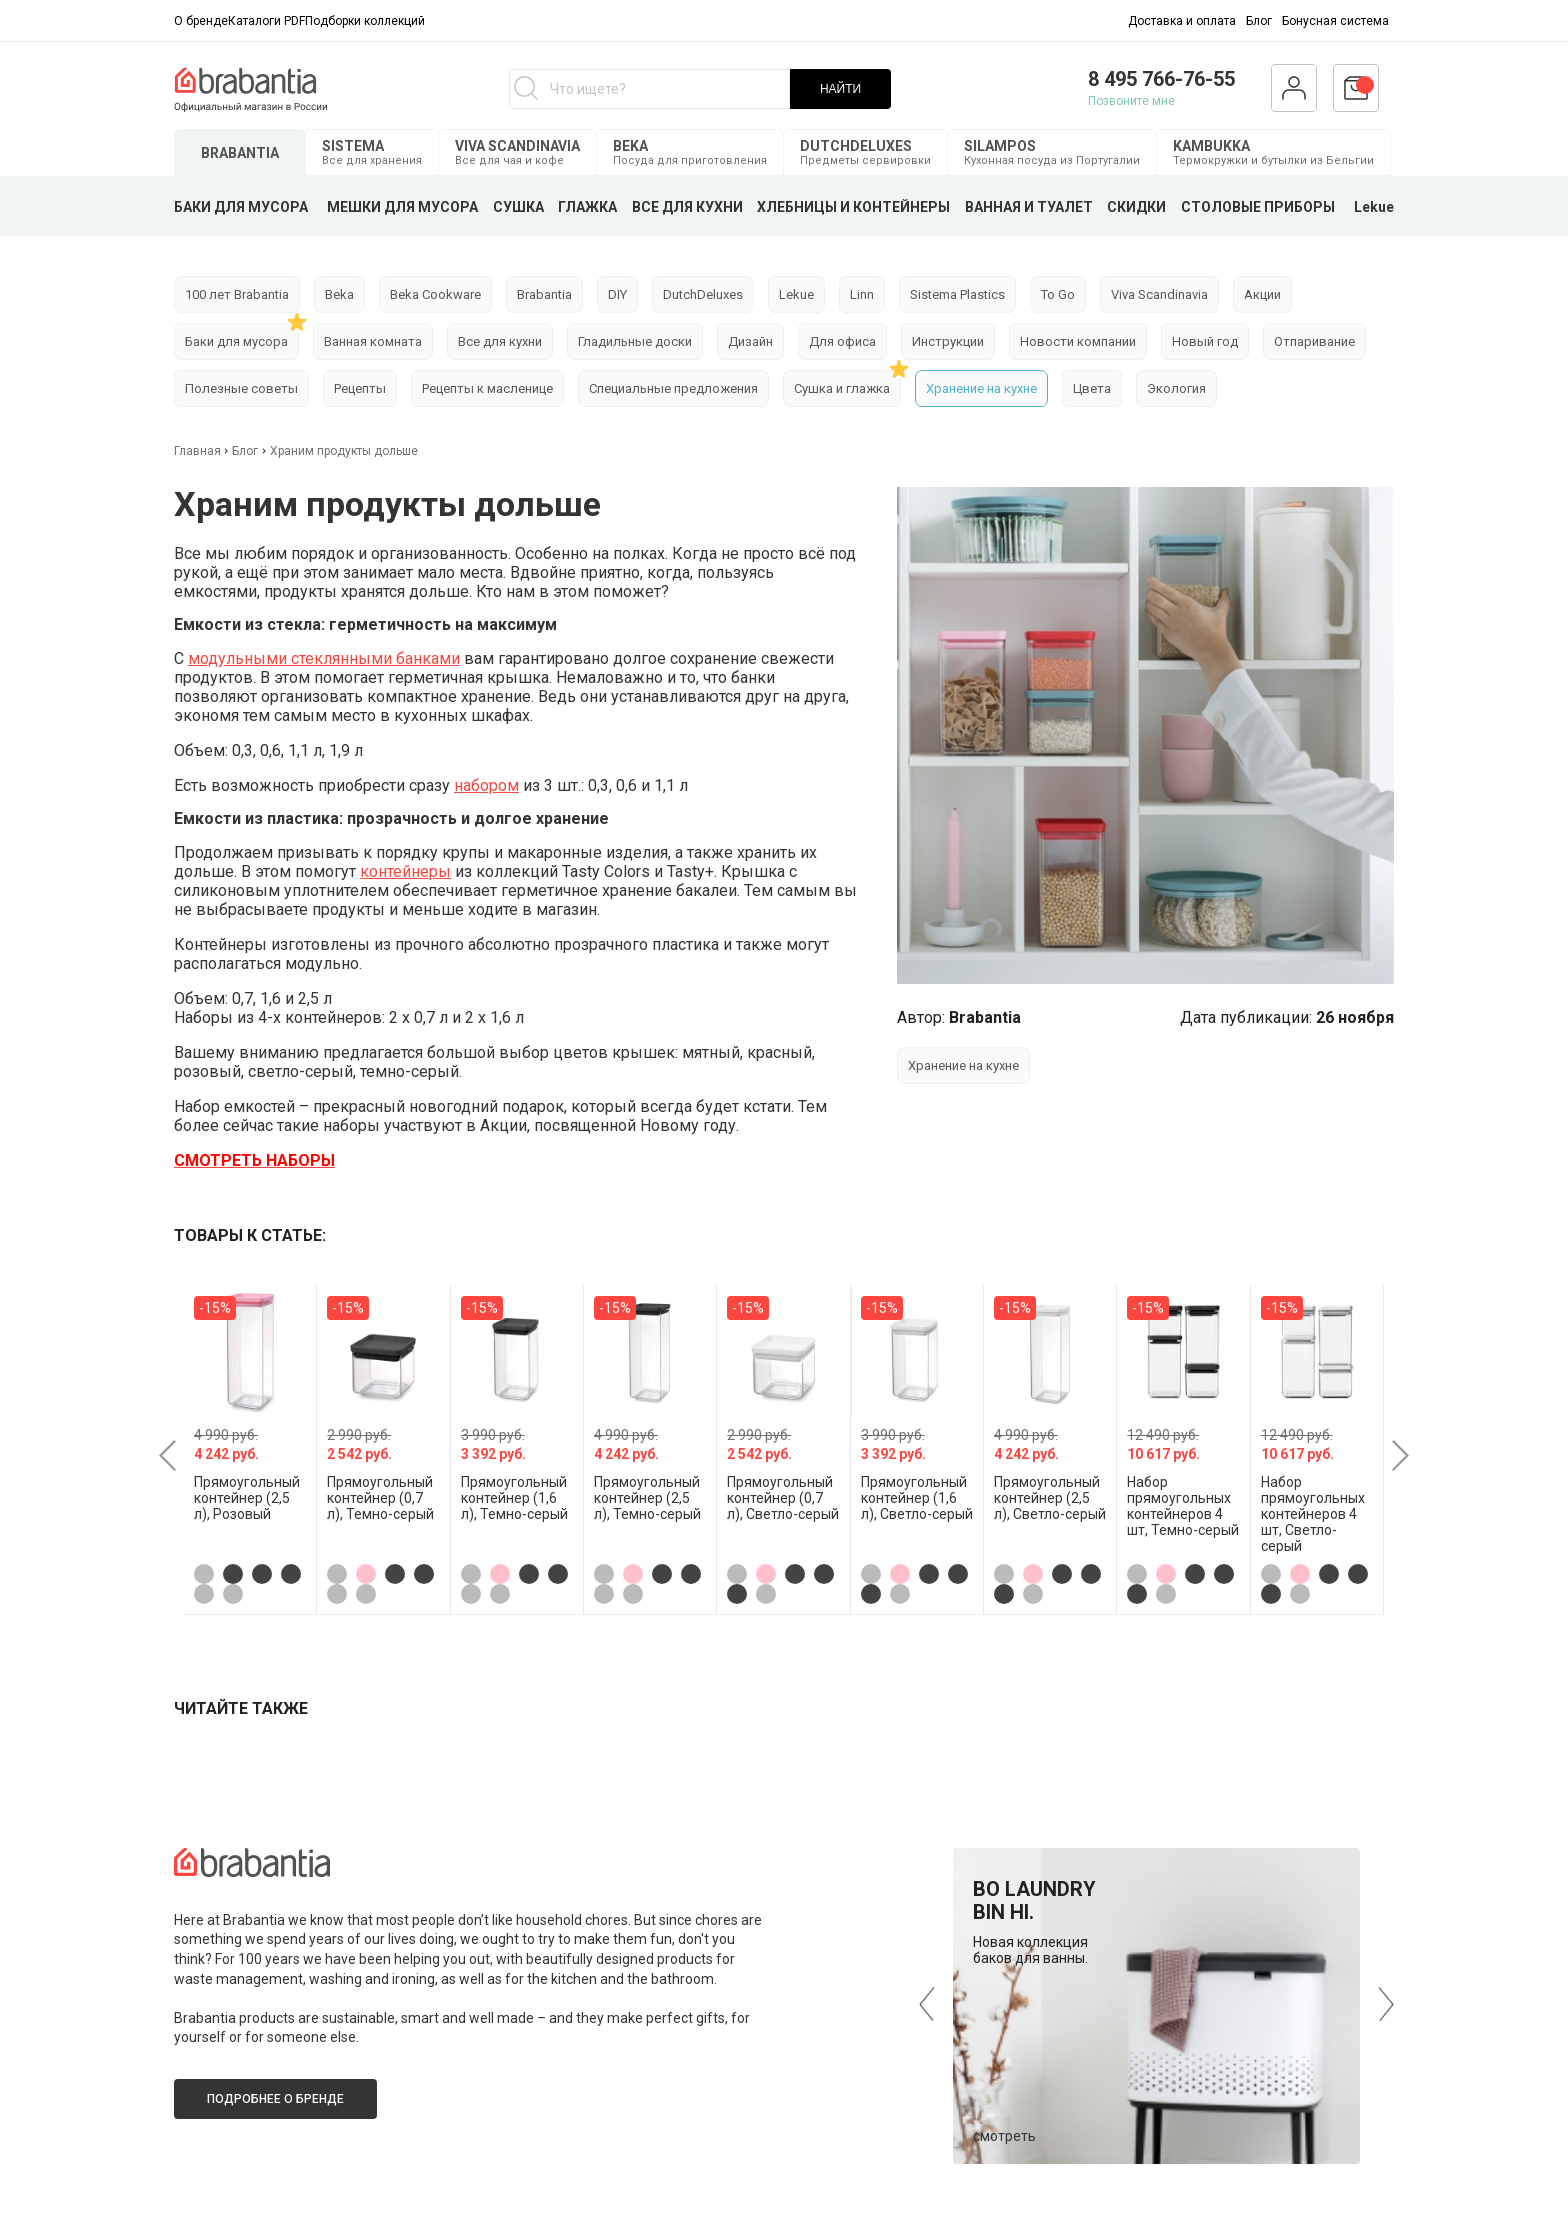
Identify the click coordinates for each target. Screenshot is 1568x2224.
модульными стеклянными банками (324, 658)
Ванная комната (373, 341)
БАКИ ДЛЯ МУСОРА (241, 207)
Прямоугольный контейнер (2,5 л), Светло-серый (1050, 1498)
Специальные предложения (673, 388)
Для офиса (842, 341)
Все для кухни (500, 341)
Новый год (1205, 341)
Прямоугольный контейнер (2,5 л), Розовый (247, 1498)
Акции (1262, 294)
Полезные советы (241, 388)
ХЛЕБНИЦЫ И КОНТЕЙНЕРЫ (853, 207)
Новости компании (1078, 341)
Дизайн (750, 341)
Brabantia (544, 294)
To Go (1058, 294)
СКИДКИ (1136, 207)
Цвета (1092, 388)
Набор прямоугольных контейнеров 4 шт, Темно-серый (1183, 1506)
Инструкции (948, 341)
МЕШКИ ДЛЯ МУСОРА (402, 207)
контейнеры (405, 871)
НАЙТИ (840, 89)
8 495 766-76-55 (1161, 79)
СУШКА (518, 207)
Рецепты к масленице (487, 388)
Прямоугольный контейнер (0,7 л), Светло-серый (783, 1498)
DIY (617, 294)
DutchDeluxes (703, 294)
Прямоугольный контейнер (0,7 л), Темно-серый (380, 1498)
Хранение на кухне (981, 388)
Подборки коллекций (365, 21)
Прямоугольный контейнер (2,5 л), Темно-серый (647, 1498)
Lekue (1374, 207)
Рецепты (360, 388)
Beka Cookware (435, 294)
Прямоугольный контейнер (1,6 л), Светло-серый (917, 1498)
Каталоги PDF (266, 21)
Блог (1259, 21)
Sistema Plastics (957, 294)
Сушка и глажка (842, 388)
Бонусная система (1335, 21)
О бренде (201, 21)
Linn (862, 294)
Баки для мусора (236, 341)
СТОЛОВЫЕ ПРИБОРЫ (1258, 207)
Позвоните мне (1131, 101)
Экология (1176, 388)
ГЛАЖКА (587, 207)
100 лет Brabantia (237, 294)
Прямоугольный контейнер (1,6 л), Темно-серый (514, 1498)
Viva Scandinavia (1159, 294)
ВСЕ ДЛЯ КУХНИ (687, 207)
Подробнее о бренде (275, 2099)
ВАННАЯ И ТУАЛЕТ (1029, 207)
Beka (339, 294)
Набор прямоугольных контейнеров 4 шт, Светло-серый (1313, 1514)
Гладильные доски (635, 341)
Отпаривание (1314, 341)
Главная (199, 451)
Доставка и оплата (1182, 21)
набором (486, 785)
